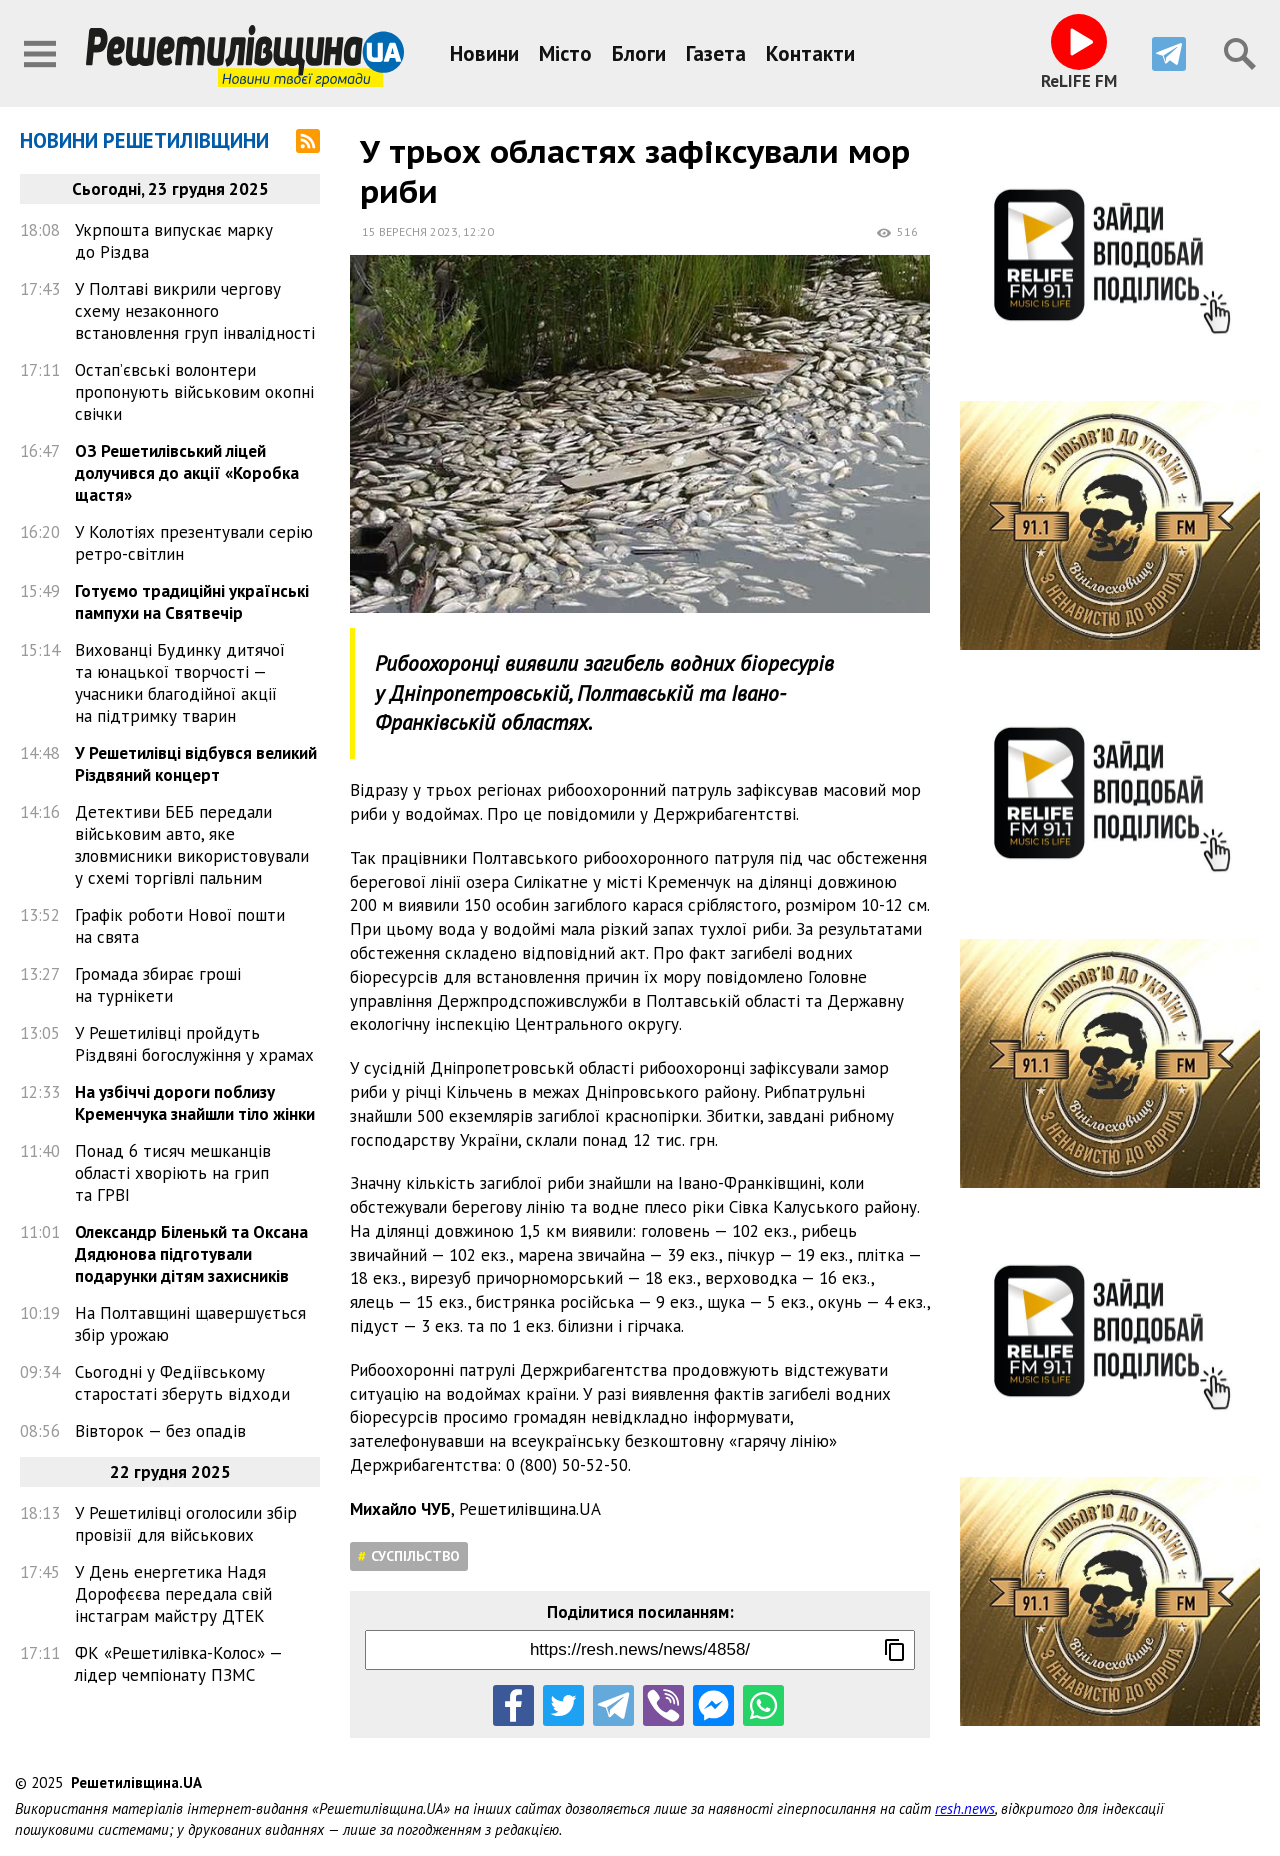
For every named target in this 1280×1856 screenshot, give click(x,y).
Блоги (639, 53)
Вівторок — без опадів (160, 1431)
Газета (716, 53)
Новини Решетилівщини (144, 140)
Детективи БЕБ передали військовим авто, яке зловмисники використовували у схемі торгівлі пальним (192, 845)
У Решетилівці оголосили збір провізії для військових (186, 1524)
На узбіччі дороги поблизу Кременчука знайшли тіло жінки (195, 1103)
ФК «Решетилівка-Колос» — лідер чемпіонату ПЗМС (178, 1664)
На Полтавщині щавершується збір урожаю (190, 1324)
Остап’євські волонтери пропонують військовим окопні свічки (194, 392)
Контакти (810, 53)
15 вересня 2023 (410, 231)
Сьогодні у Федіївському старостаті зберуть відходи (182, 1383)
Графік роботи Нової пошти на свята (180, 926)
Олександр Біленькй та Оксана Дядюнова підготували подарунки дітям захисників (191, 1254)
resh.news (965, 1808)
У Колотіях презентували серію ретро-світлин (194, 543)
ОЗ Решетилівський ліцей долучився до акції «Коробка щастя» (187, 473)
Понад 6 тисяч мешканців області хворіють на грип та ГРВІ (173, 1173)
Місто (565, 53)
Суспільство (415, 1556)
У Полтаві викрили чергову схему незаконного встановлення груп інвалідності (195, 311)
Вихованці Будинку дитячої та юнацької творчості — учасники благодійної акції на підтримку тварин (180, 683)
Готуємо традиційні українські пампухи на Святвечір (192, 602)
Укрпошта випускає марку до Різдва (174, 241)
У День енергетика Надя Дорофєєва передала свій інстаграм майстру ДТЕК (173, 1594)
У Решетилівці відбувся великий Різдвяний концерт (196, 764)
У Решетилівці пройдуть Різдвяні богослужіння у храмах (194, 1044)
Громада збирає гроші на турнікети (158, 985)
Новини (484, 53)
